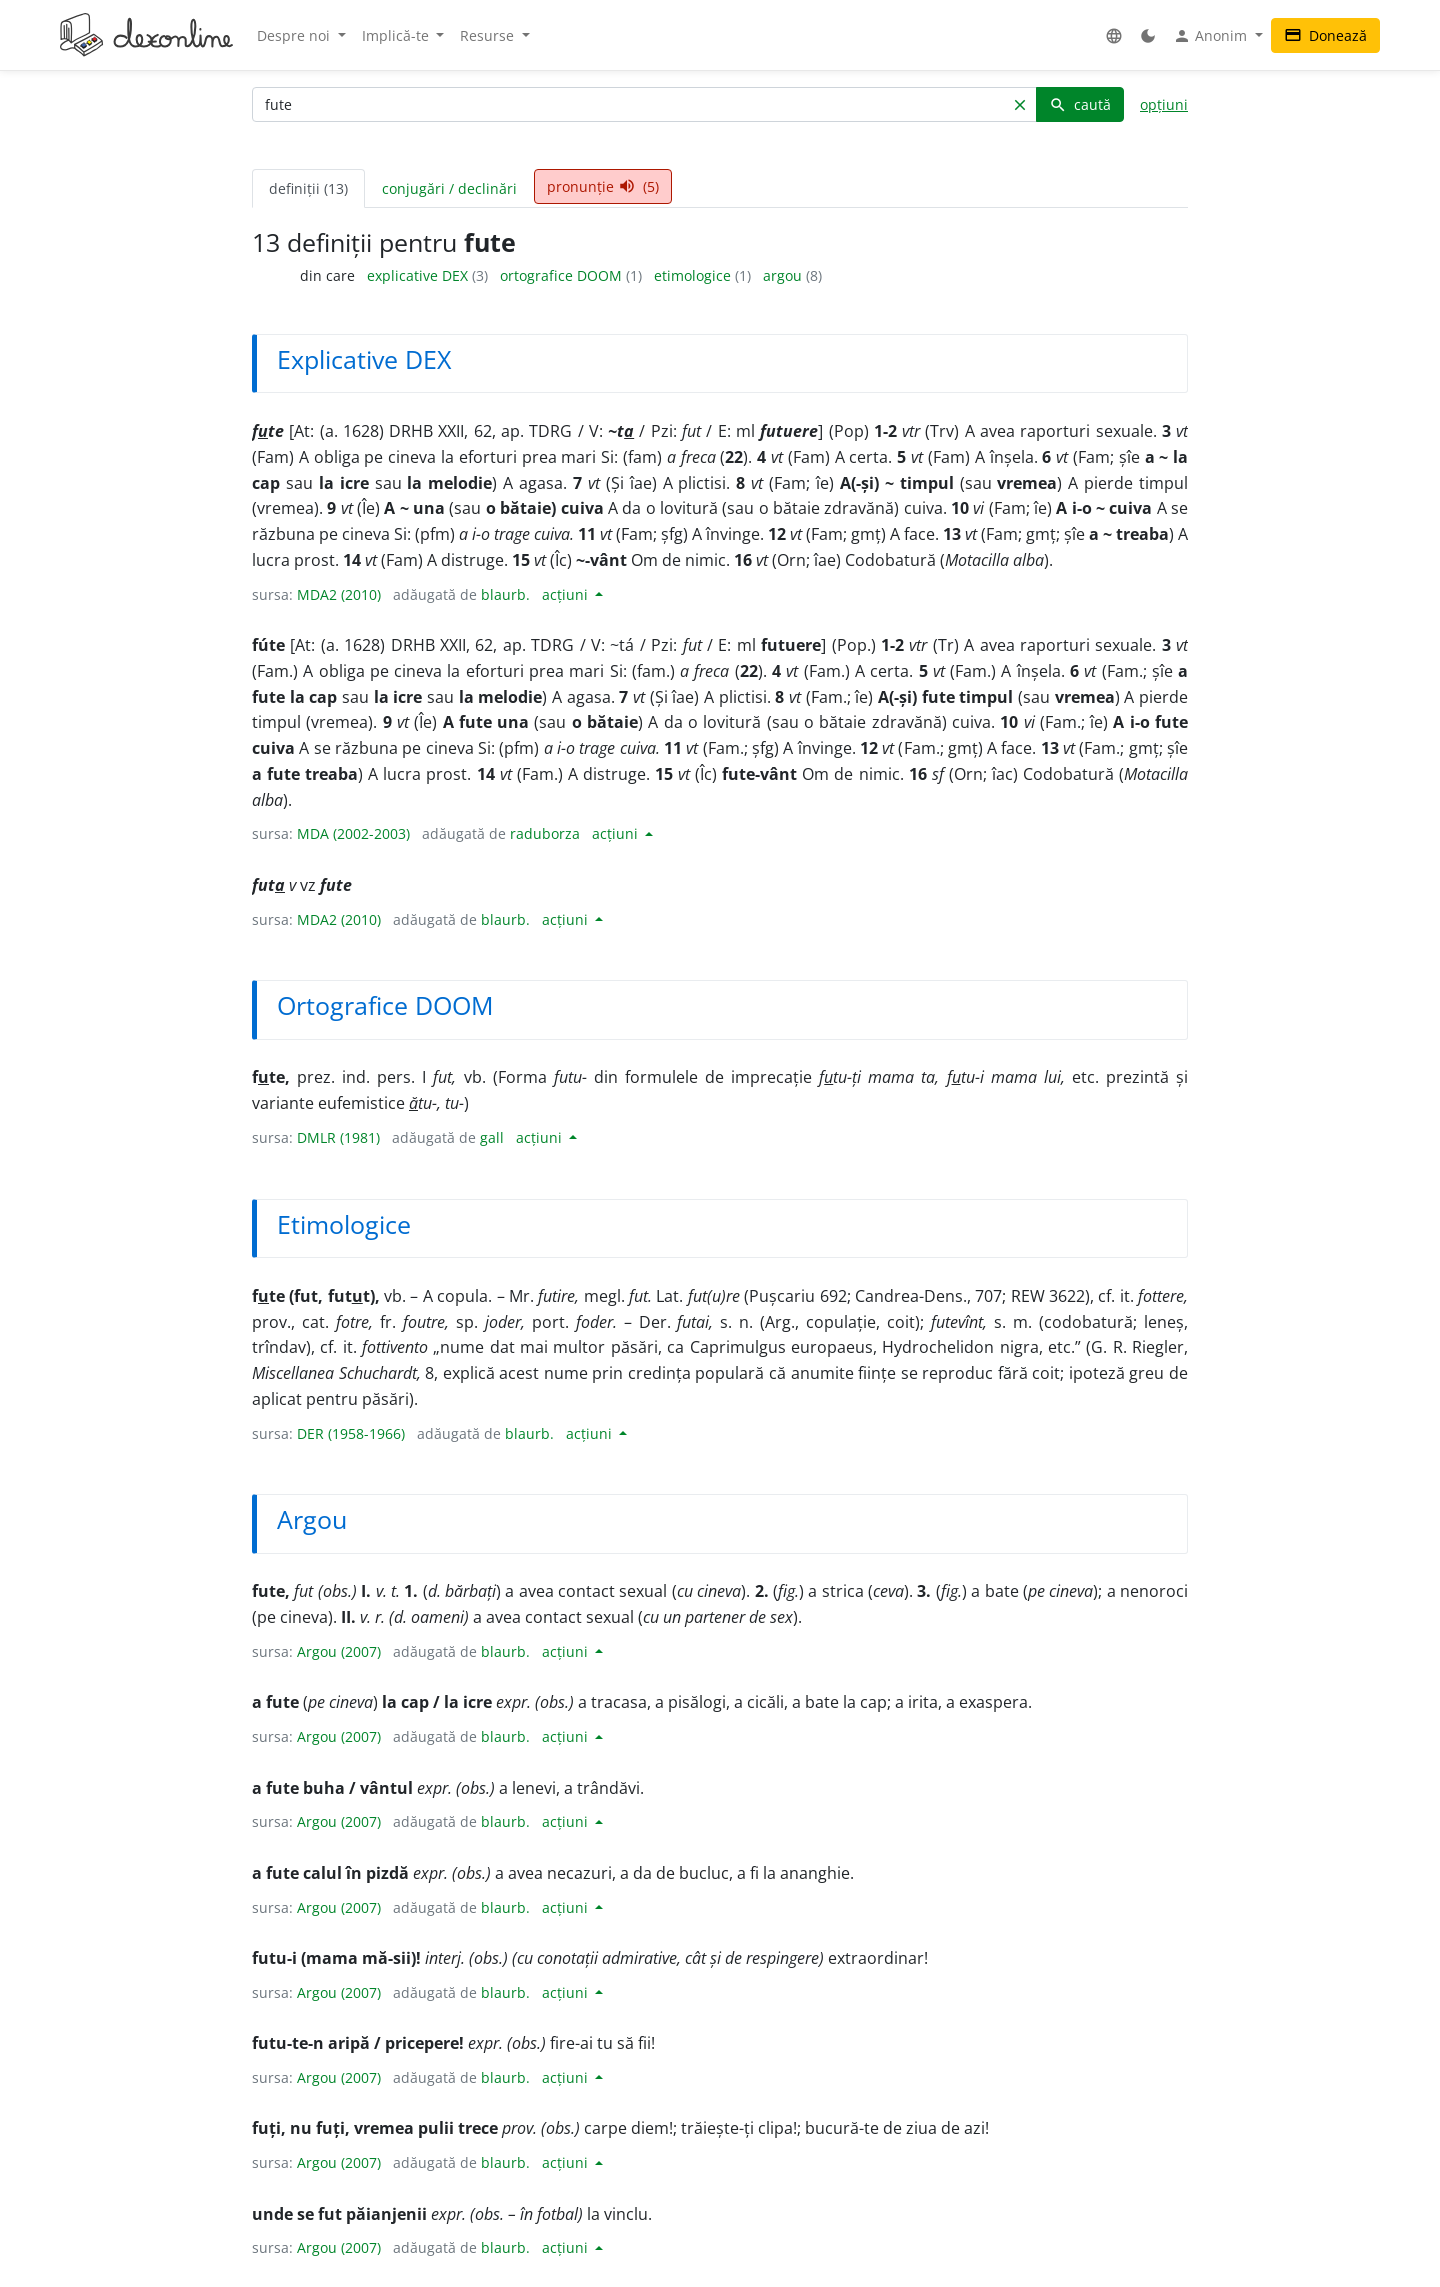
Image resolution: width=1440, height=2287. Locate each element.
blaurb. (505, 594)
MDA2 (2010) (339, 594)
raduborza (545, 833)
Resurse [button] (489, 35)
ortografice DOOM (563, 275)
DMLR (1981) (338, 1137)
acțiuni (567, 594)
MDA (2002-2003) (353, 833)
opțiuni (1164, 104)
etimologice (694, 275)
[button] (1114, 35)
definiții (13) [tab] (308, 188)
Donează (1325, 35)
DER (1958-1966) (351, 1433)
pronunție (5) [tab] (603, 186)
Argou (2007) (339, 1651)
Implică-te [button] (397, 35)
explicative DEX (419, 275)
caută (1080, 104)
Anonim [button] (1212, 36)
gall (492, 1137)
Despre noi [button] (295, 35)
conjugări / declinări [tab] (449, 188)
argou (784, 275)
